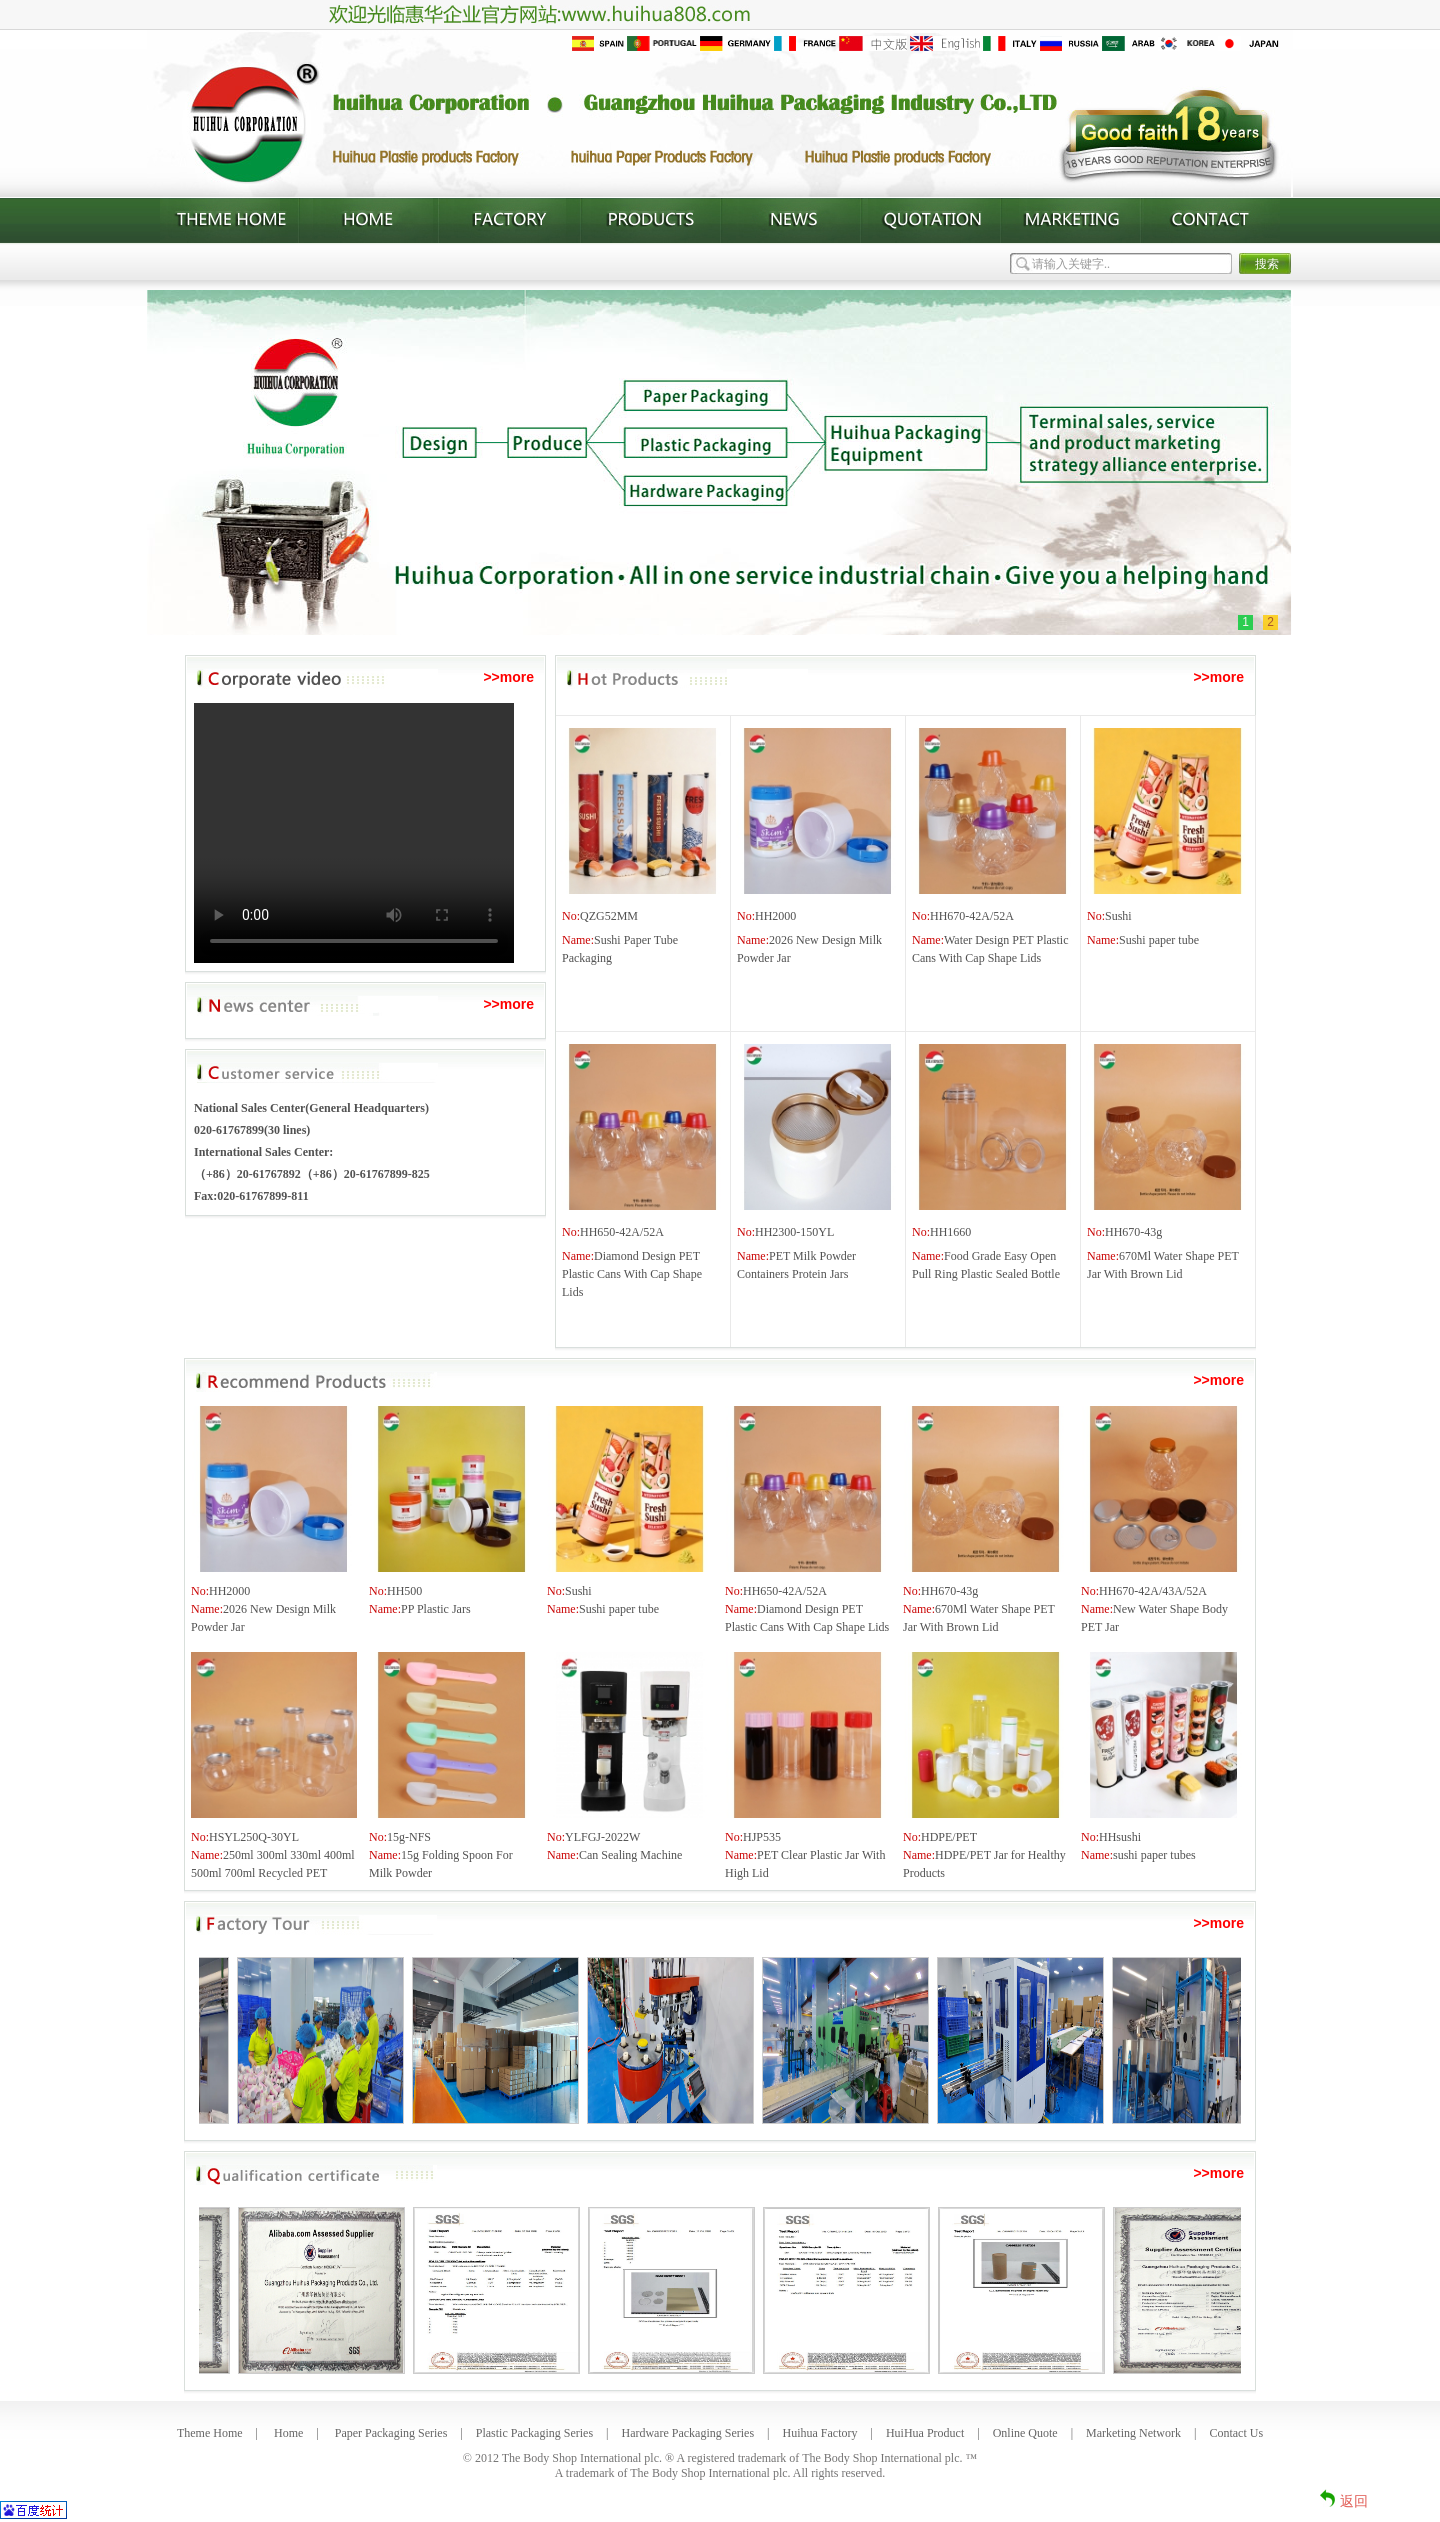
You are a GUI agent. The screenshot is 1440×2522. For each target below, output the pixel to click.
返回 (1354, 2501)
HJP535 (762, 1837)
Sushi (1118, 916)
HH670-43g (1133, 1232)
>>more (508, 677)
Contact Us (1236, 2433)
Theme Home (210, 2433)
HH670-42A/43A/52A (1153, 1591)
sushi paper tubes (1154, 1855)
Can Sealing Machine (630, 1855)
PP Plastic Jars (436, 1609)
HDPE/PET (949, 1837)
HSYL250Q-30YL (254, 1837)
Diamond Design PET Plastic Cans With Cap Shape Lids (632, 1274)
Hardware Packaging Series (687, 2433)
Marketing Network (1133, 2433)
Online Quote (1025, 2433)
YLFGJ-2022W (602, 1837)
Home (288, 2433)
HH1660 (950, 1232)
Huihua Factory (820, 2433)
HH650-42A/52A (622, 1232)
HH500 (404, 1591)
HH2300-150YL (794, 1232)
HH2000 (775, 916)
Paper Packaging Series (391, 2433)
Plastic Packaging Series (534, 2433)
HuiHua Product (925, 2433)
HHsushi (1120, 1837)
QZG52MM (609, 916)
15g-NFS (409, 1837)
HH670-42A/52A (972, 916)
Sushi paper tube (1159, 940)
